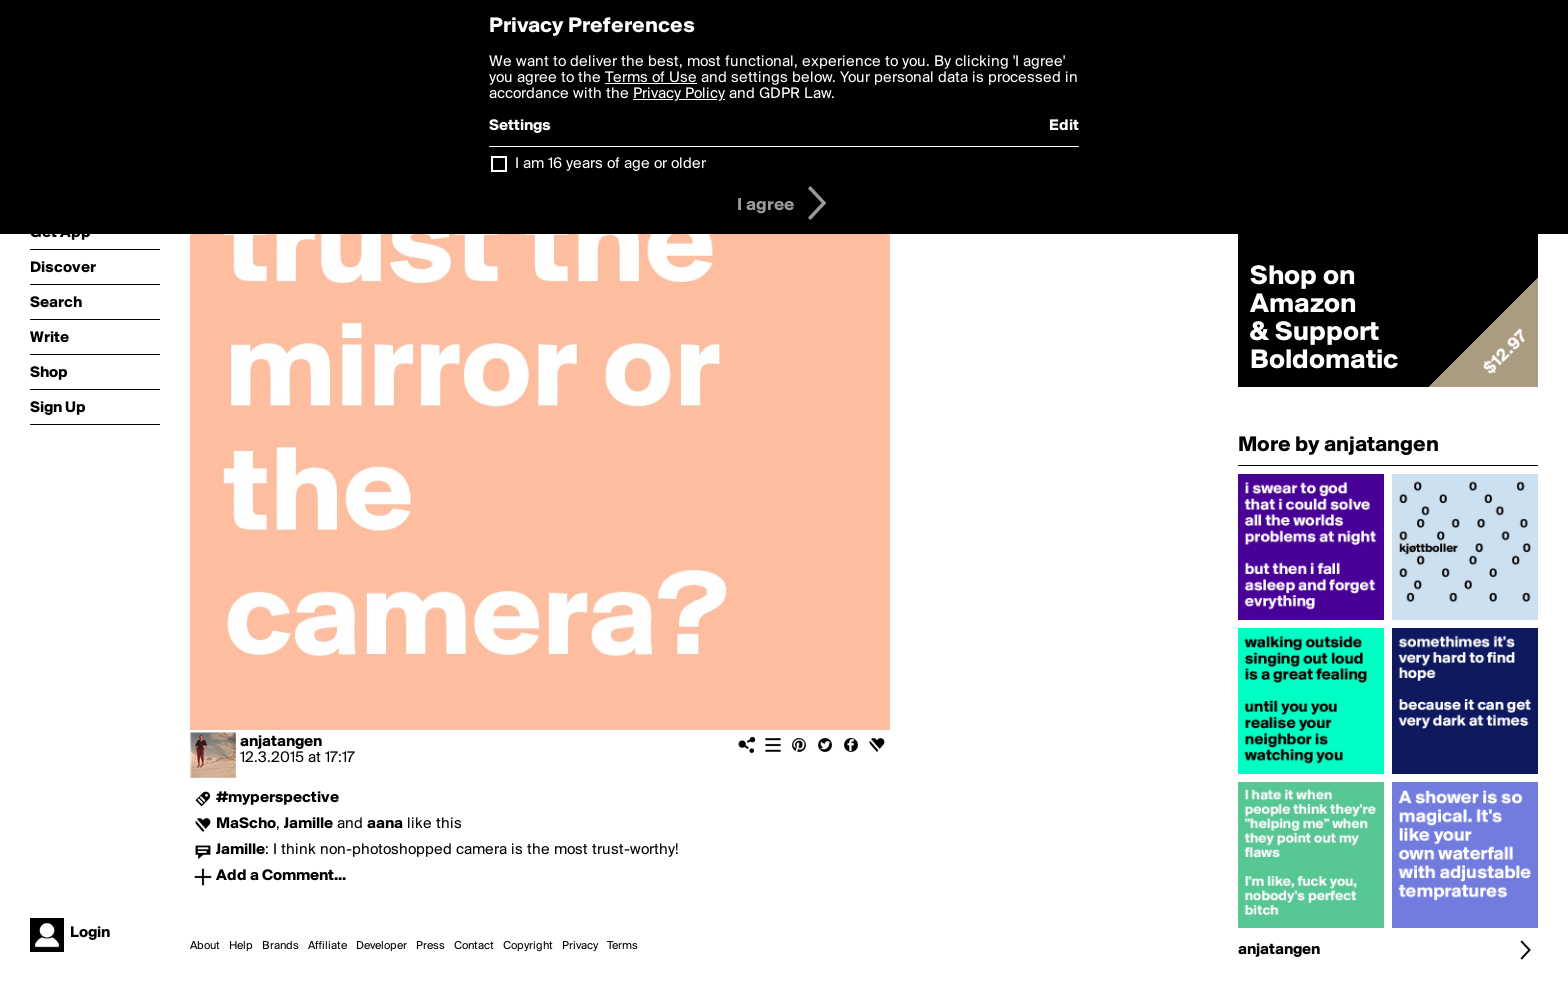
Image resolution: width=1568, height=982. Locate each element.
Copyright (528, 946)
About (205, 946)
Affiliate (327, 946)
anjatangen (281, 742)
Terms (622, 946)
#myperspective (277, 798)
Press (430, 946)
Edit (1064, 126)
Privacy (580, 946)
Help (241, 946)
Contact (474, 946)
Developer (381, 946)
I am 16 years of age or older (610, 164)
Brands (280, 946)
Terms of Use (651, 78)
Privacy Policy (679, 94)
